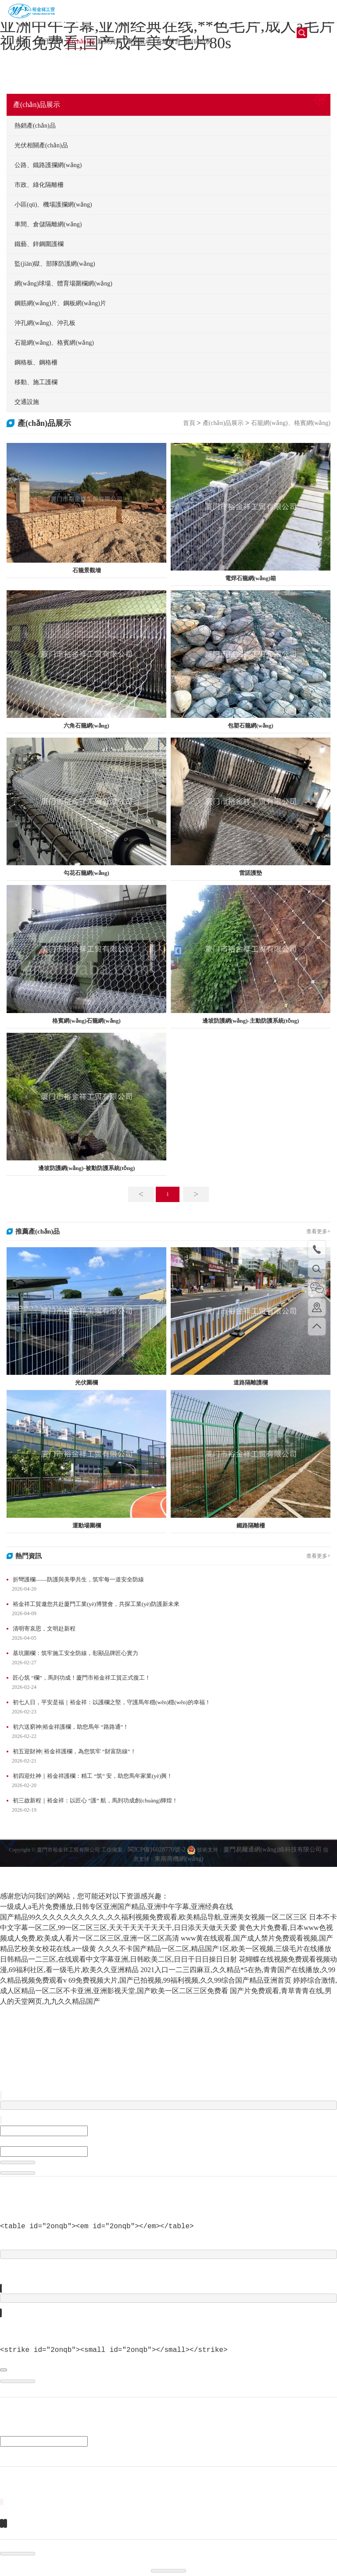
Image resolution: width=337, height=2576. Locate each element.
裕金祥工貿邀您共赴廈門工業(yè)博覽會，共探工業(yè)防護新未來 (96, 1604)
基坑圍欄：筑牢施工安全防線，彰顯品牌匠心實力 (75, 1653)
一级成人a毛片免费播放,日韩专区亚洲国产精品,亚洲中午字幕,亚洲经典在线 (116, 1906)
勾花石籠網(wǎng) (86, 873)
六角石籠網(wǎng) (86, 725)
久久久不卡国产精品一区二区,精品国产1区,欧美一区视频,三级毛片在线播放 (214, 1948)
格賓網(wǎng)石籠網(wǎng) (86, 1020)
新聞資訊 (109, 41)
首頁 (21, 41)
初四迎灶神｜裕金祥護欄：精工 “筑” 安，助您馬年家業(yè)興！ (92, 1776)
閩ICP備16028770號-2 (157, 1862)
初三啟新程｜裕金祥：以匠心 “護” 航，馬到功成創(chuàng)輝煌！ (95, 1800)
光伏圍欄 (86, 1382)
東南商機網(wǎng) (178, 1872)
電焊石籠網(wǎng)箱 (250, 578)
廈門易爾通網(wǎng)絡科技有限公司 (272, 1862)
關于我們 (51, 41)
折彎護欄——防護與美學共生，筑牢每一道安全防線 (78, 1579)
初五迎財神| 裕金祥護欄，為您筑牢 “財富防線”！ (74, 1751)
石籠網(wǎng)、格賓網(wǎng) (290, 423)
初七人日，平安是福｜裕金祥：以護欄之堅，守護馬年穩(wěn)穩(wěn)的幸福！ (112, 1702)
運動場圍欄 (86, 1525)
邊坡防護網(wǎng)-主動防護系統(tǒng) (250, 1020)
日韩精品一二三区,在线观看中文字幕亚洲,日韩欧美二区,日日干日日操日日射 (118, 1959)
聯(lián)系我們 (198, 43)
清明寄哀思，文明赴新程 (44, 1628)
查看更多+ (318, 1231)
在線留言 (168, 41)
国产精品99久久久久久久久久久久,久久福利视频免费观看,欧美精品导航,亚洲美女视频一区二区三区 (153, 1917)
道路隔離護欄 (250, 1382)
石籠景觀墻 (86, 570)
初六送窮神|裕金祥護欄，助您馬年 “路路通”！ (71, 1726)
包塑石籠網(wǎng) (250, 725)
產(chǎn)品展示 (80, 43)
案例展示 (139, 41)
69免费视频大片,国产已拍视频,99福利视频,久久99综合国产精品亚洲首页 (179, 1980)
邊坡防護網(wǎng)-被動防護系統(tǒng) (86, 1168)
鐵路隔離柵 (251, 1525)
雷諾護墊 (250, 873)
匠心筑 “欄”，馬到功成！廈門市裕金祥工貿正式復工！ (82, 1677)
